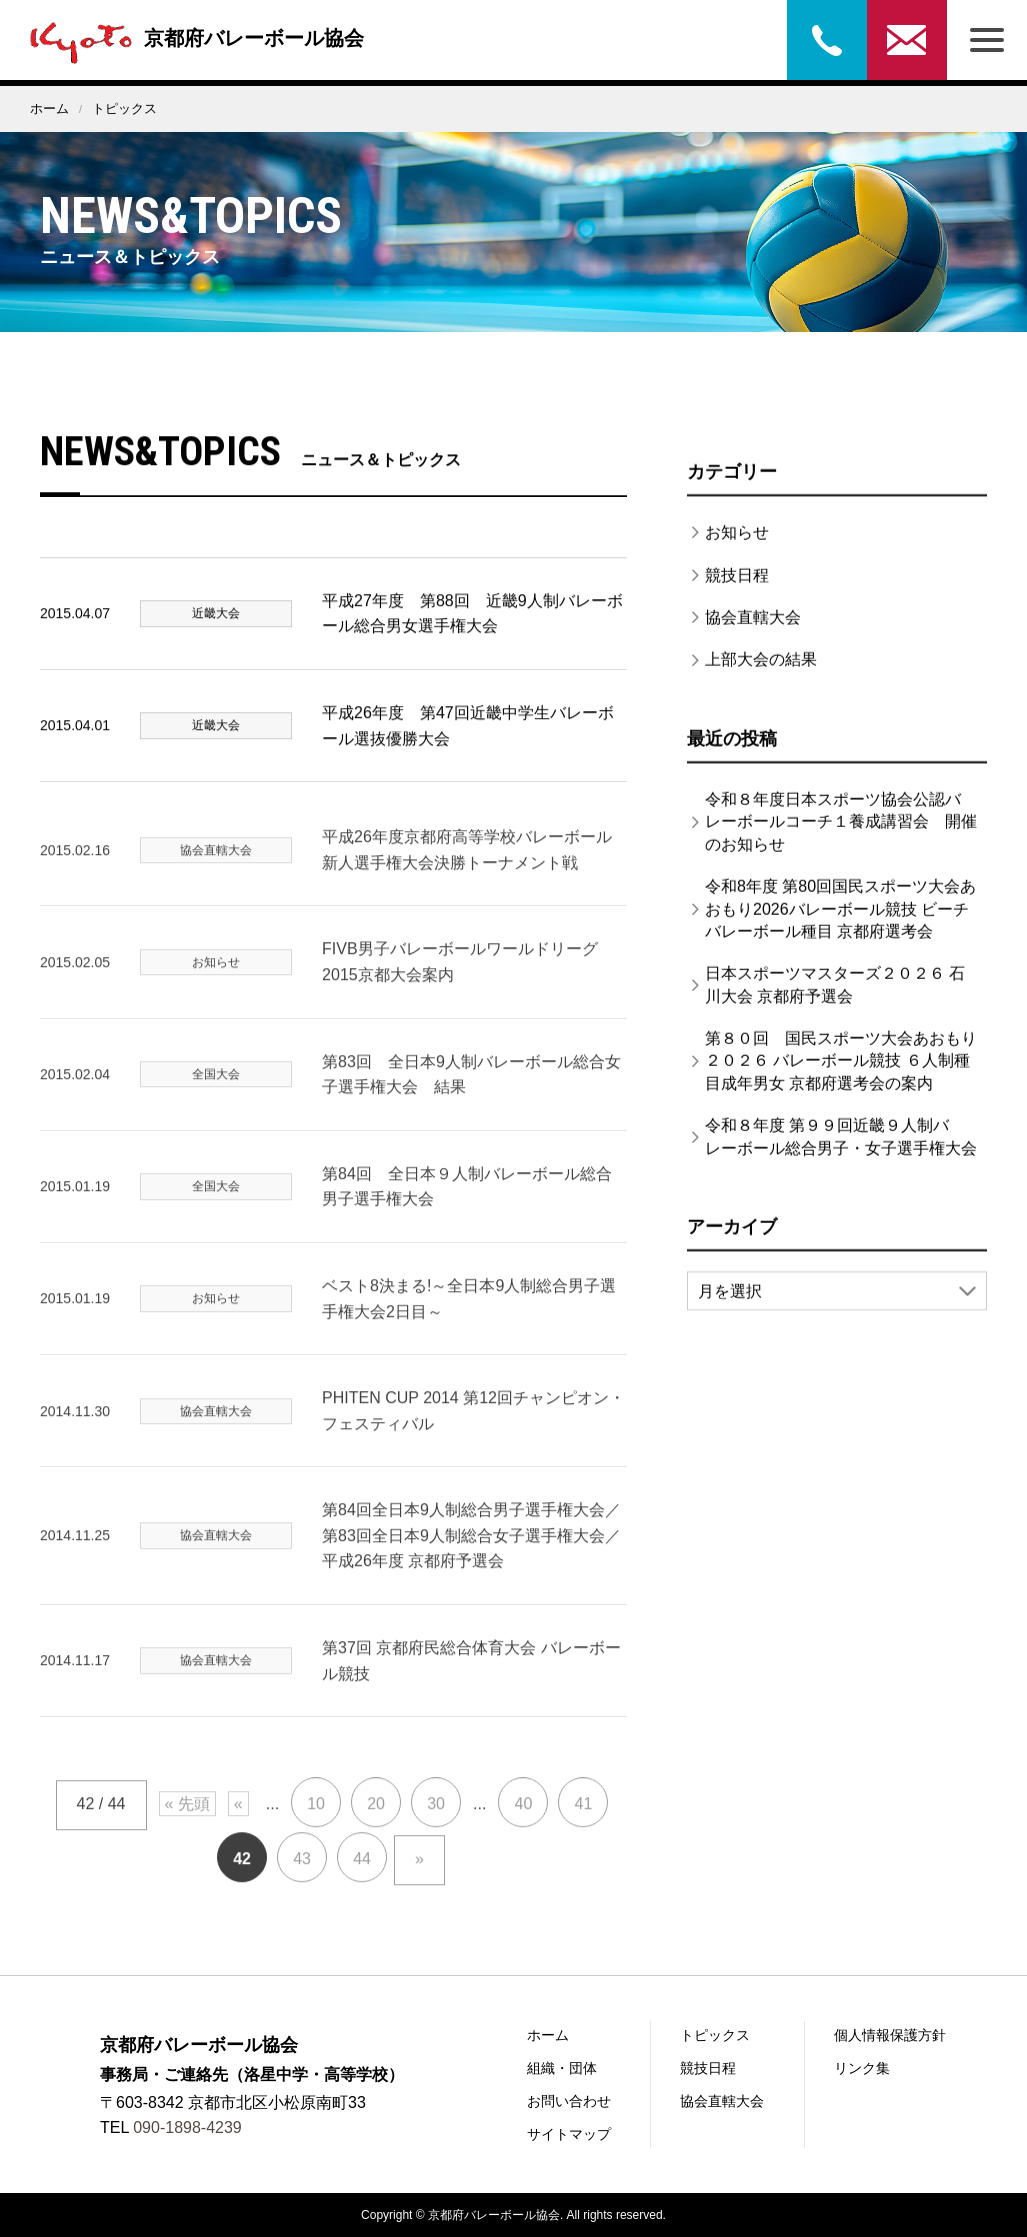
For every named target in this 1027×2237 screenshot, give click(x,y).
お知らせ (737, 545)
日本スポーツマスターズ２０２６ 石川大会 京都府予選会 (835, 997)
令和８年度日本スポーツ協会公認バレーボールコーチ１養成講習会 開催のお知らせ (841, 835)
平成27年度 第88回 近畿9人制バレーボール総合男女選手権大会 (472, 627)
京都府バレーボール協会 (192, 38)
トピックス (715, 2035)
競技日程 (737, 588)
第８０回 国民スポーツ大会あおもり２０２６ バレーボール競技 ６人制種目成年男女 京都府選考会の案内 (841, 1074)
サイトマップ (569, 2134)
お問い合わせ (907, 40)
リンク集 (862, 2068)
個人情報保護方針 (890, 2035)
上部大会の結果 (761, 672)
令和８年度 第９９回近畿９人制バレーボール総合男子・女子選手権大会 (841, 1149)
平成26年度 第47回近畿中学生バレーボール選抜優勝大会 (468, 739)
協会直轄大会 (753, 630)
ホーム (49, 108)
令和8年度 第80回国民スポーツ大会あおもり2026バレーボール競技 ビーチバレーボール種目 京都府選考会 (840, 922)
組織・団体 (562, 2068)
